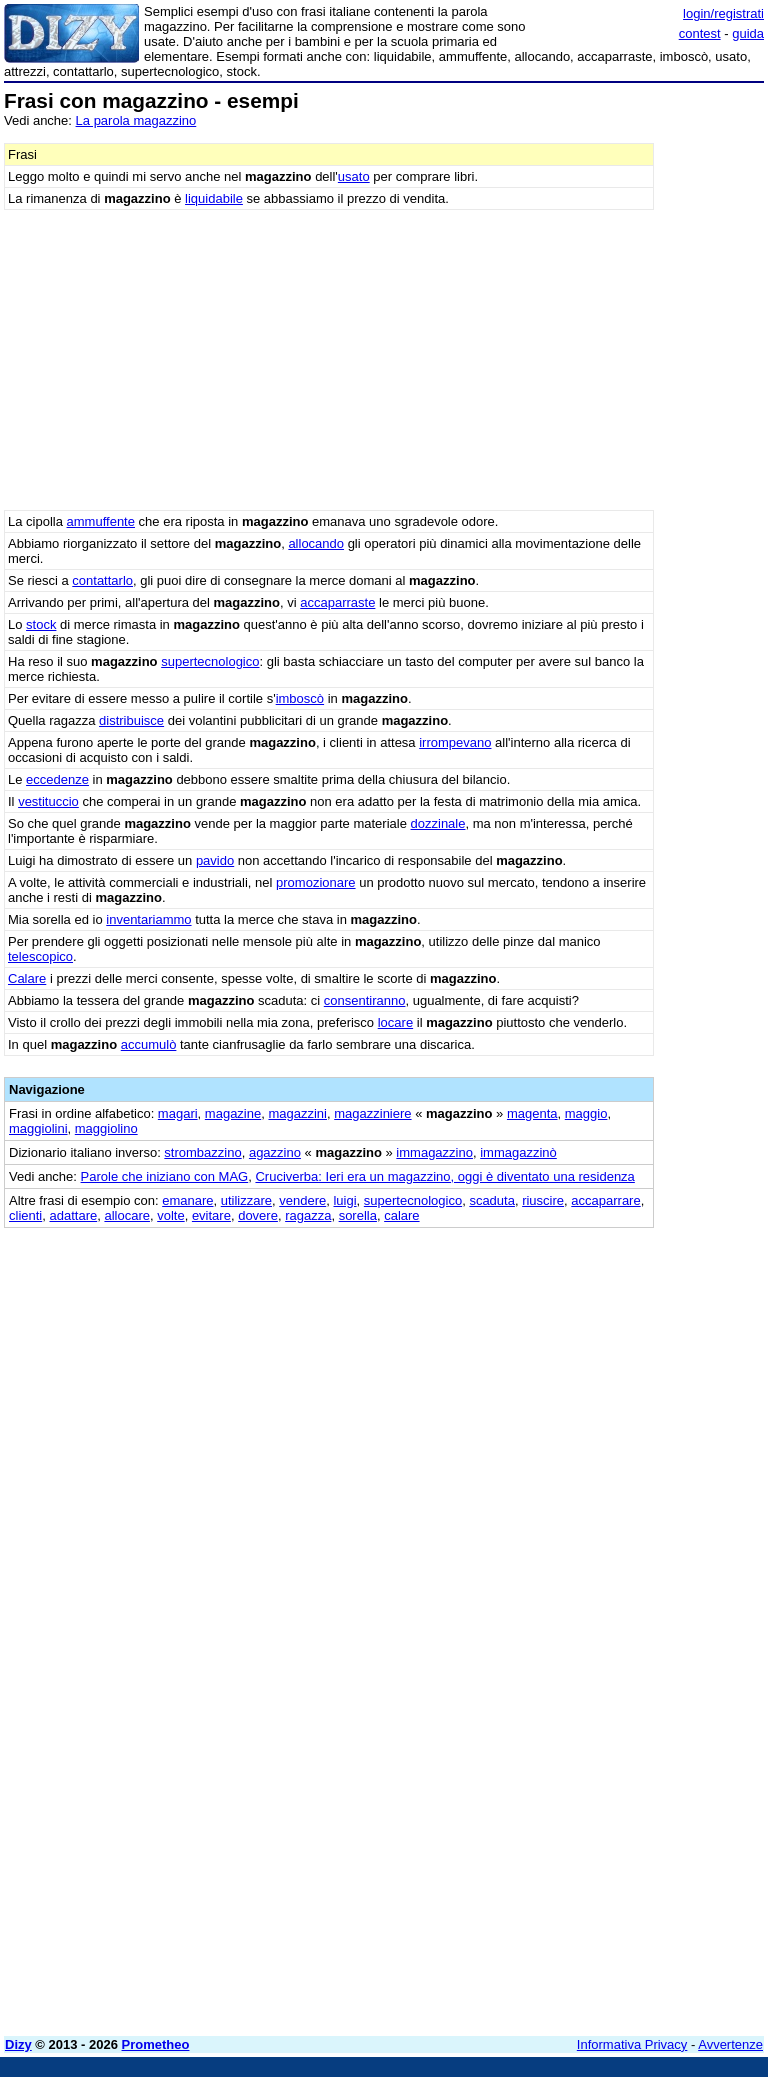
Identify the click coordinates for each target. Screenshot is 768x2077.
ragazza (308, 1215)
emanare (187, 1200)
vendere (302, 1200)
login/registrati (723, 13)
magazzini (297, 1113)
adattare (73, 1215)
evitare (211, 1215)
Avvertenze (730, 2044)
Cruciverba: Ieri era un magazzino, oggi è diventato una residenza (444, 1176)
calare (401, 1215)
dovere (258, 1215)
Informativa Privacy (632, 2044)
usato (354, 176)
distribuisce (131, 720)
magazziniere (372, 1113)
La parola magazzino (136, 120)
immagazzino (434, 1152)
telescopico (40, 956)
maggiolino (106, 1128)
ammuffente (101, 521)
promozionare (316, 882)
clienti (25, 1215)
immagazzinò (518, 1152)
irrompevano (455, 742)
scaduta (492, 1200)
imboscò (300, 698)
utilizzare (246, 1200)
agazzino (275, 1152)
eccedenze (57, 779)
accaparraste (337, 602)
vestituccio (48, 801)
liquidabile (214, 198)
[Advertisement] (614, 1353)
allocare (127, 1215)
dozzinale (438, 823)
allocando (316, 543)
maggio (586, 1113)
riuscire (543, 1200)
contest (700, 33)
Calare (27, 978)
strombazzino (202, 1152)
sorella (358, 1215)
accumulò (149, 1044)
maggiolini (38, 1128)
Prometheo (156, 2044)
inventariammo (148, 919)
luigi (344, 1200)
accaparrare (605, 1200)
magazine (233, 1113)
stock (41, 624)
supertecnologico (210, 661)
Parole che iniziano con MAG (165, 1176)
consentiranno (365, 1000)
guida (748, 33)
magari (178, 1113)
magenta (532, 1113)
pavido (215, 860)
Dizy (18, 2044)
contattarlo (102, 580)
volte (170, 1215)
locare (395, 1022)
